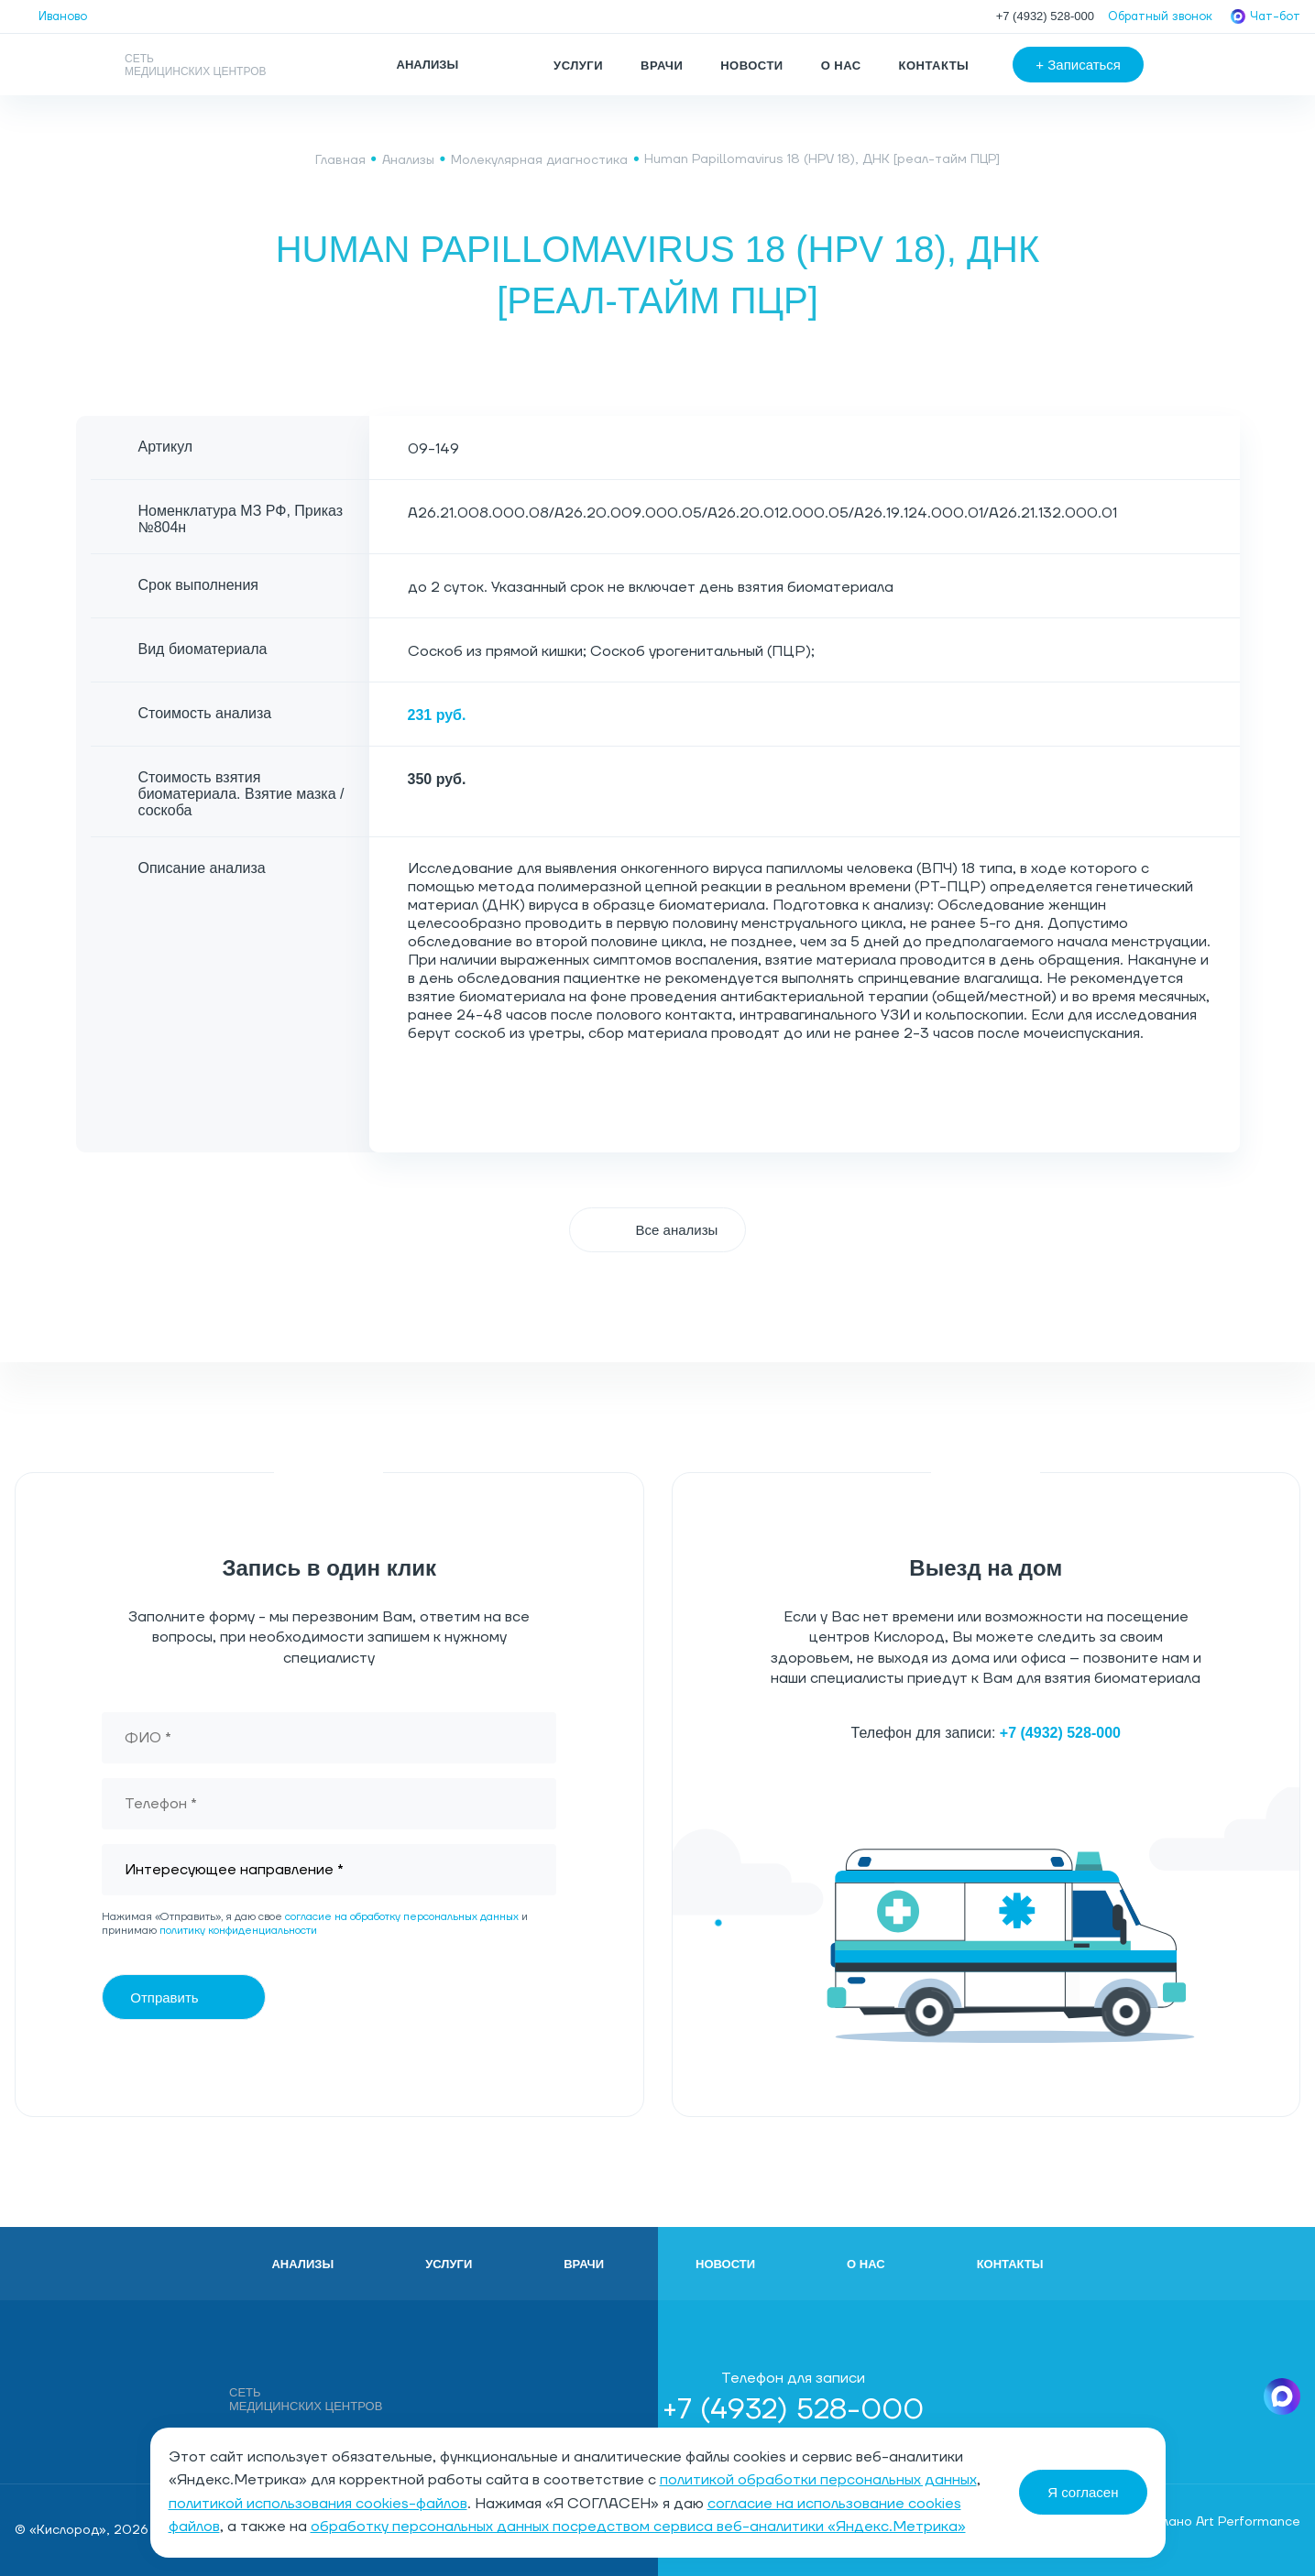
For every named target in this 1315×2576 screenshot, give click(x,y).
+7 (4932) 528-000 (1045, 16)
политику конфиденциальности (238, 1930)
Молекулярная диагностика (539, 160)
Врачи (662, 65)
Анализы (408, 160)
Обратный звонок (1160, 16)
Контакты (934, 65)
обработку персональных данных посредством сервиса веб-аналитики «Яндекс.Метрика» (638, 2526)
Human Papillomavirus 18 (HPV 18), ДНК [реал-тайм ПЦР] (822, 159)
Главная (340, 160)
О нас (841, 65)
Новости (751, 65)
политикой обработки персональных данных (818, 2480)
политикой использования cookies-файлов (318, 2503)
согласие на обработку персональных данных (402, 1917)
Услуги (578, 65)
